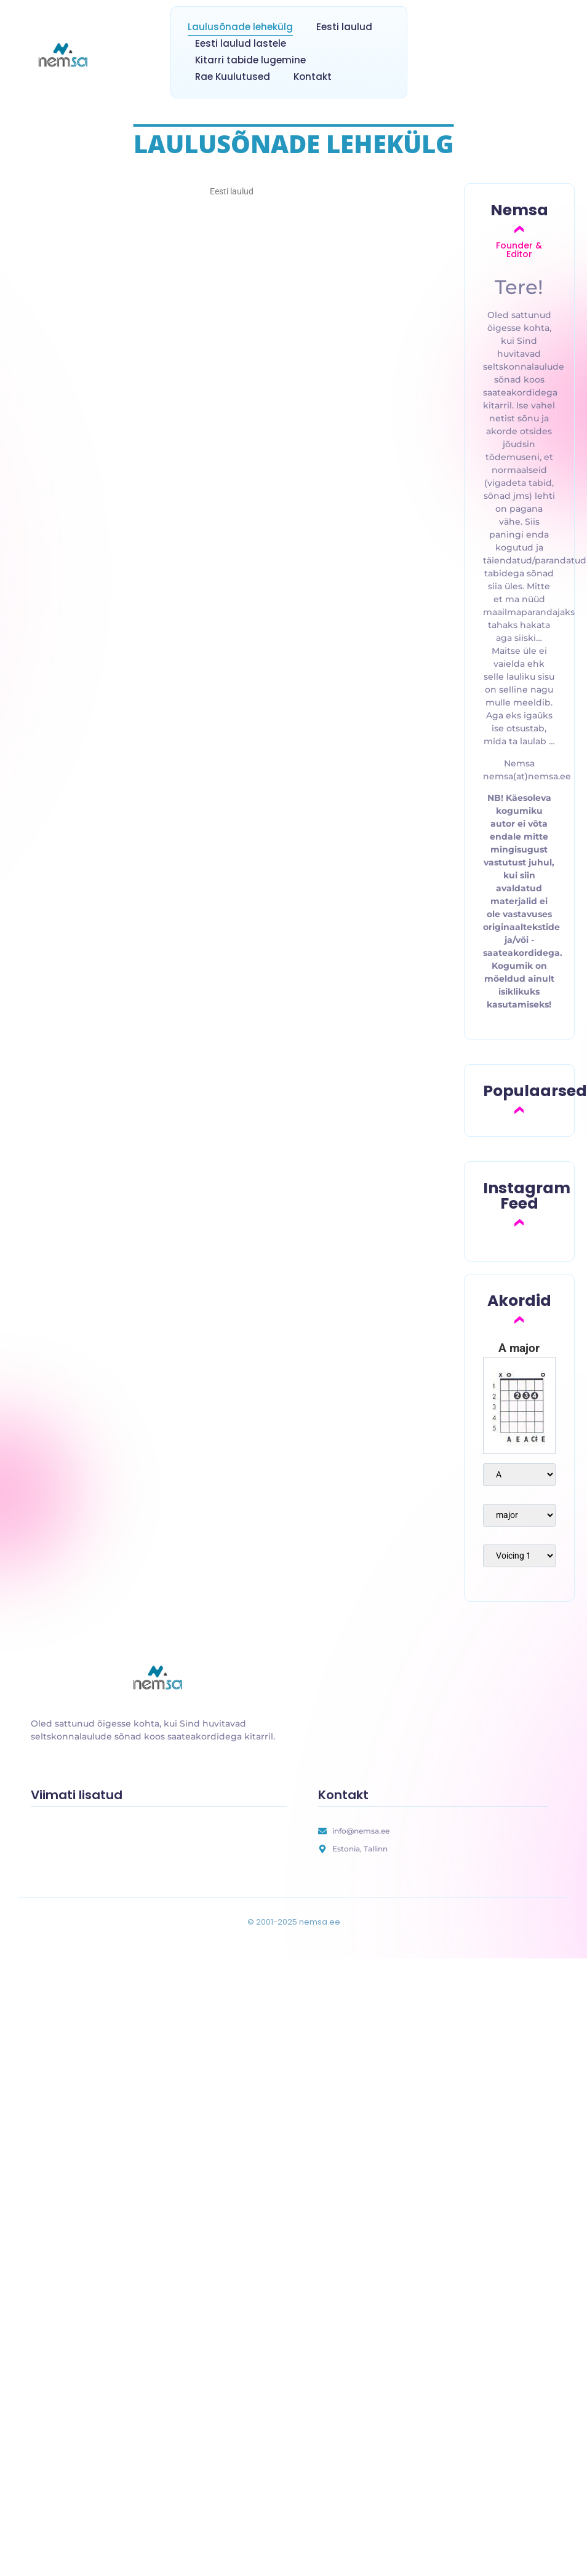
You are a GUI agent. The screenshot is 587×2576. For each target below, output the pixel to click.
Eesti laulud (344, 26)
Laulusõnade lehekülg (240, 26)
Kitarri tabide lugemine (250, 60)
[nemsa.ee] (64, 56)
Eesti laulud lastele (240, 43)
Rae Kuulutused (232, 76)
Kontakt (313, 76)
